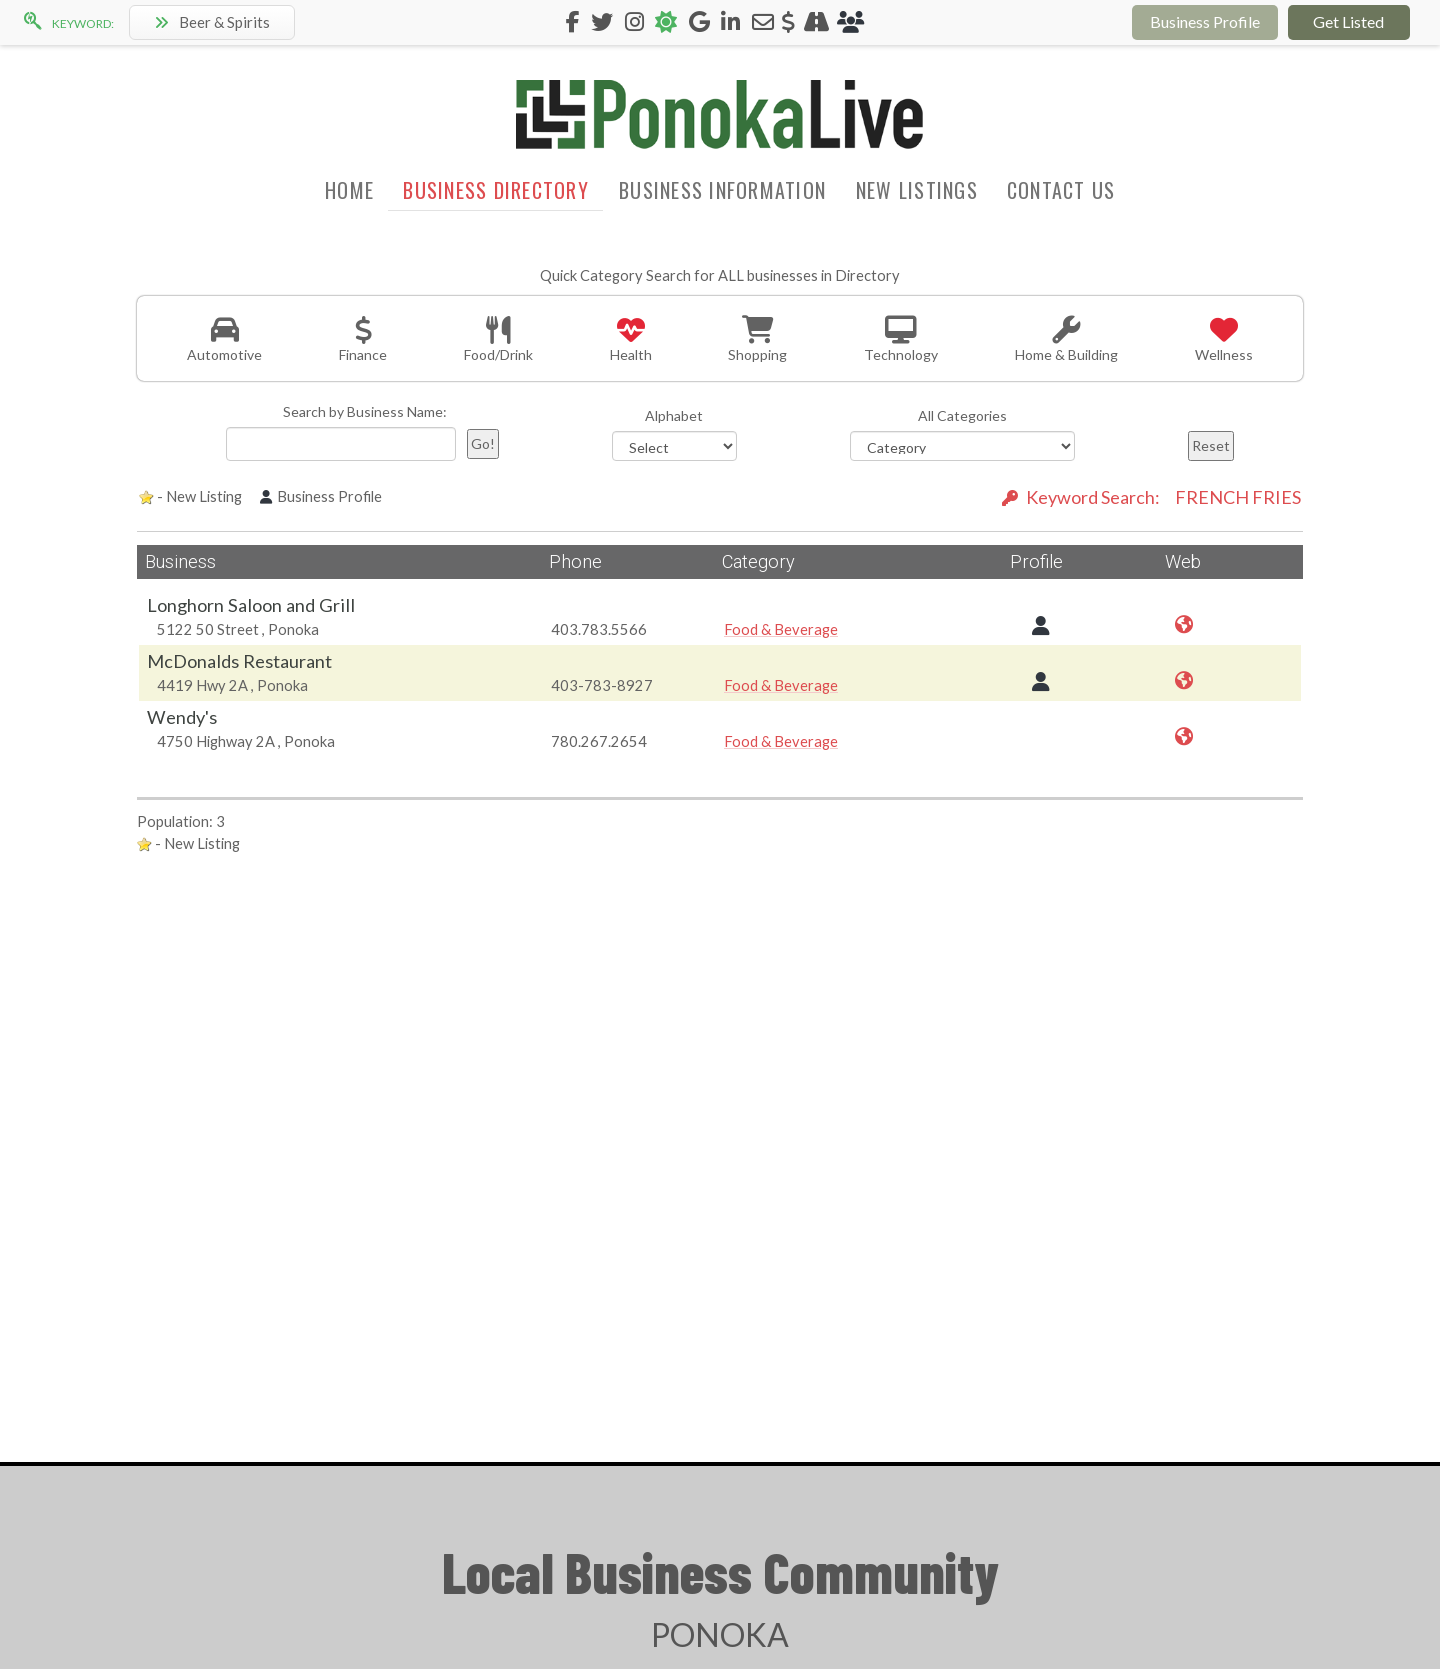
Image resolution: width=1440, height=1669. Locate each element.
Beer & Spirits (212, 22)
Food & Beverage (781, 629)
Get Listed (1348, 21)
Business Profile (1205, 21)
